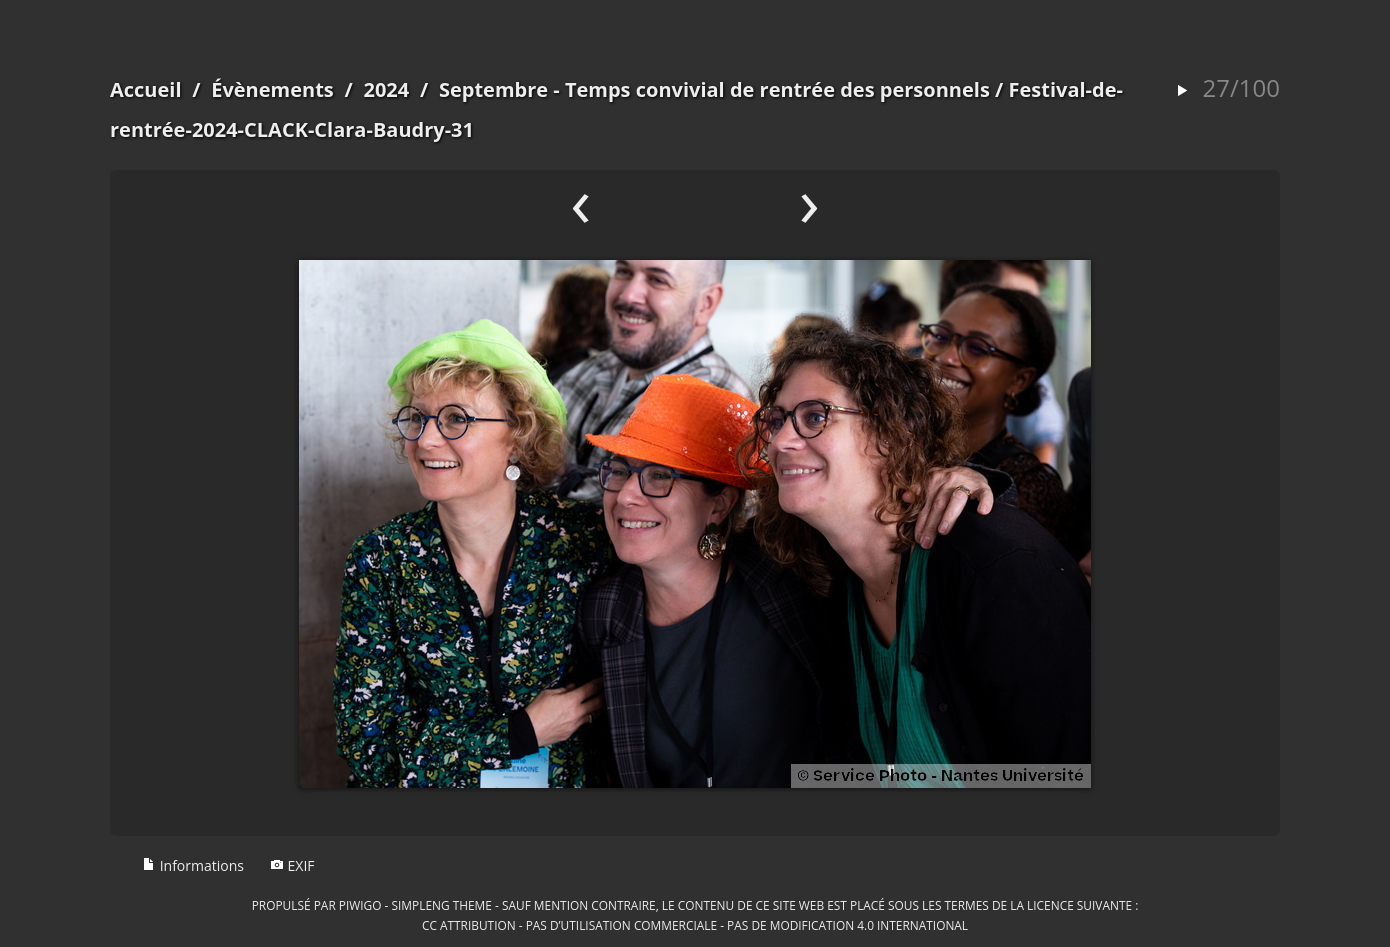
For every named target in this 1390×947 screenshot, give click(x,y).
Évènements (272, 89)
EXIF (292, 865)
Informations (193, 865)
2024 (386, 89)
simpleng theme (442, 905)
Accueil (146, 89)
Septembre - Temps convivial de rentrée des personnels (714, 89)
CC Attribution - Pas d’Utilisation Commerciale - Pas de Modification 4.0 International (695, 925)
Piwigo (360, 905)
